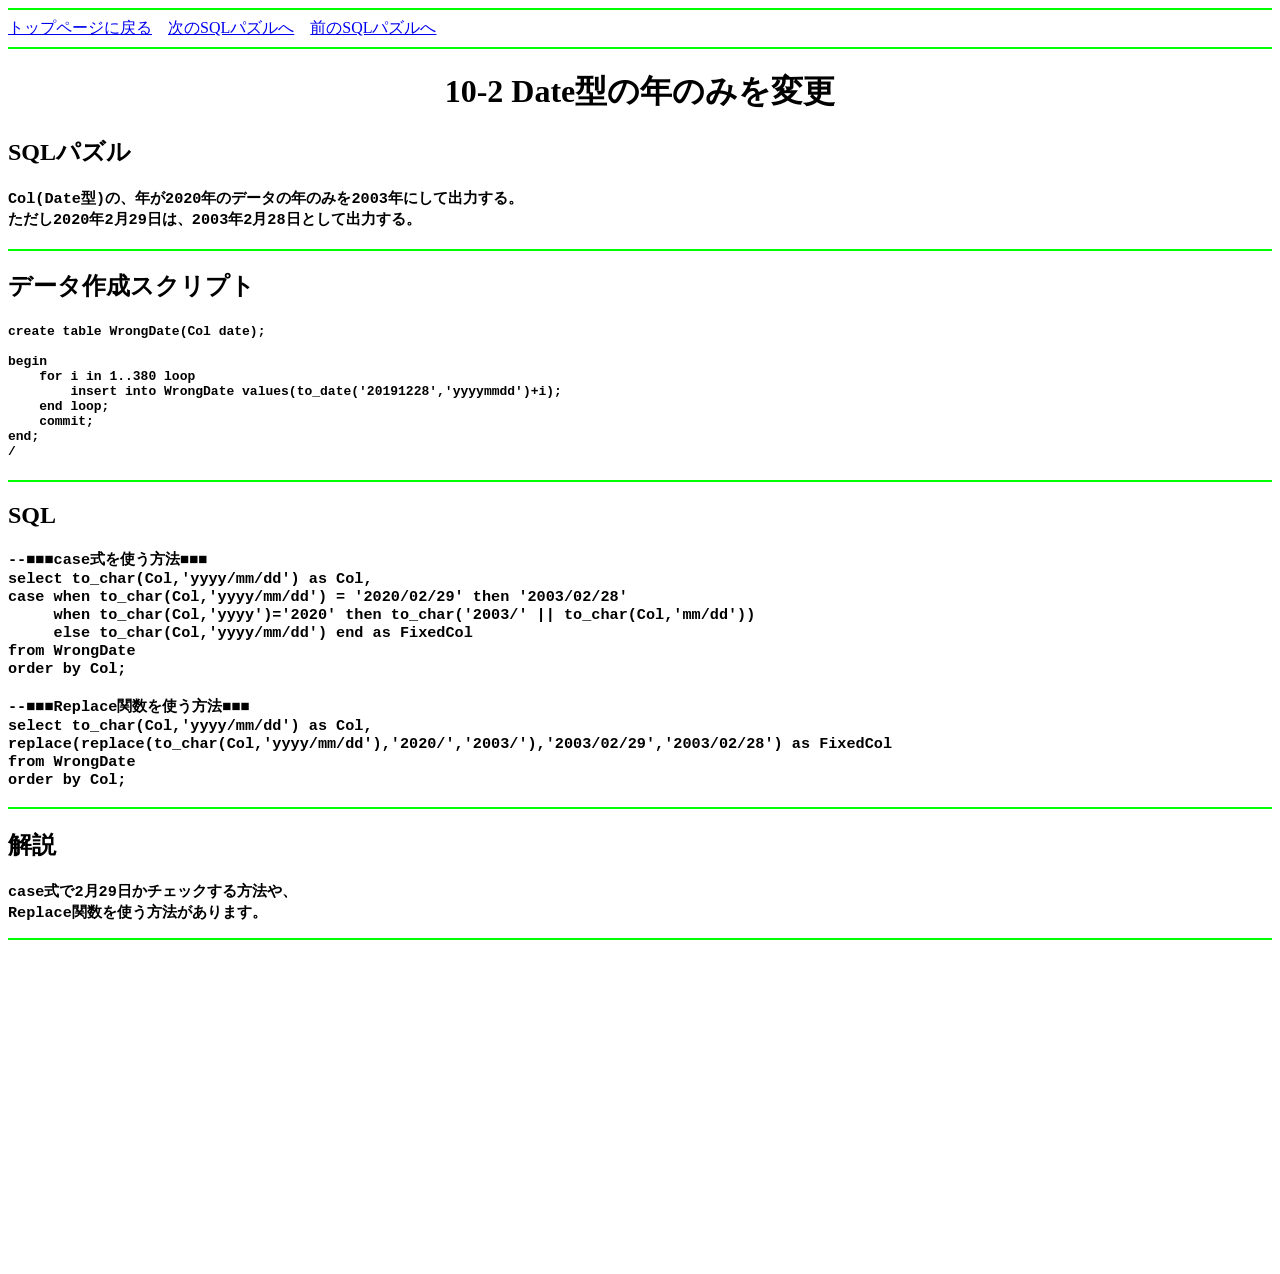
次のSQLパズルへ (231, 27)
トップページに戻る (80, 27)
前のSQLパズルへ (373, 27)
